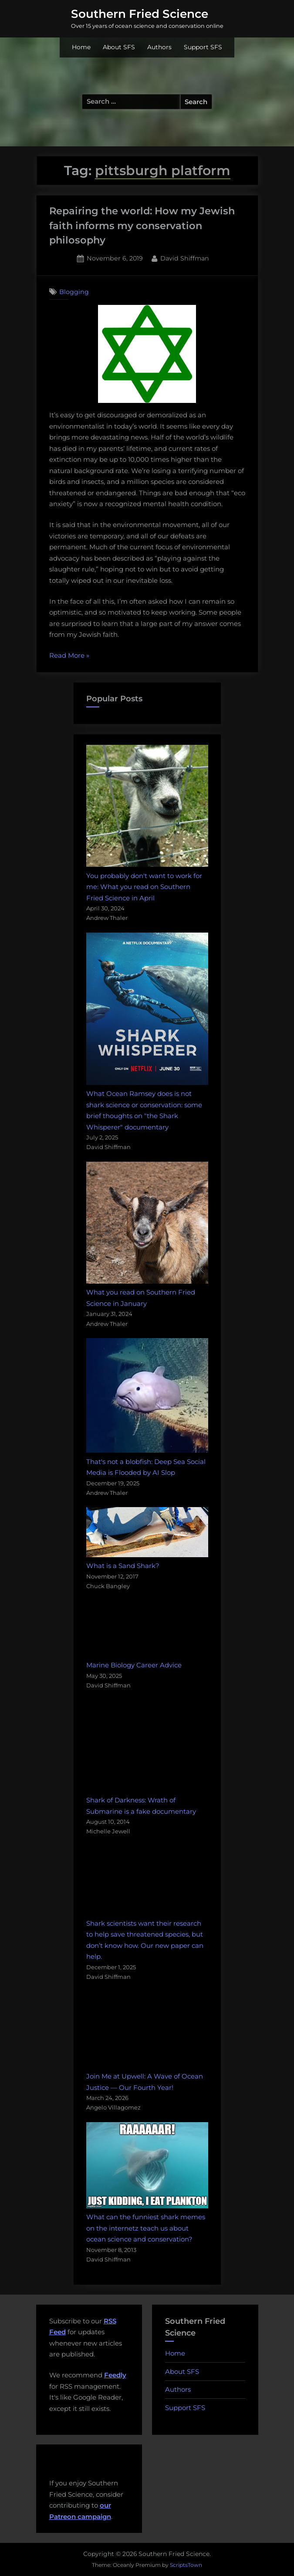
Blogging (74, 292)
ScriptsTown (186, 2565)
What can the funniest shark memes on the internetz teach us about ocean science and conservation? (145, 2228)
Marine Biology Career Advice (134, 1665)
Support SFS (203, 47)
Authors (159, 47)
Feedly (115, 2375)
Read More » (69, 656)
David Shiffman (184, 257)
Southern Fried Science (139, 14)
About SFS (119, 47)
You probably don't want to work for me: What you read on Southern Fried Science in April (144, 887)
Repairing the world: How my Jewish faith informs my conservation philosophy (142, 226)
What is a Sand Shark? (122, 1566)
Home (81, 47)
